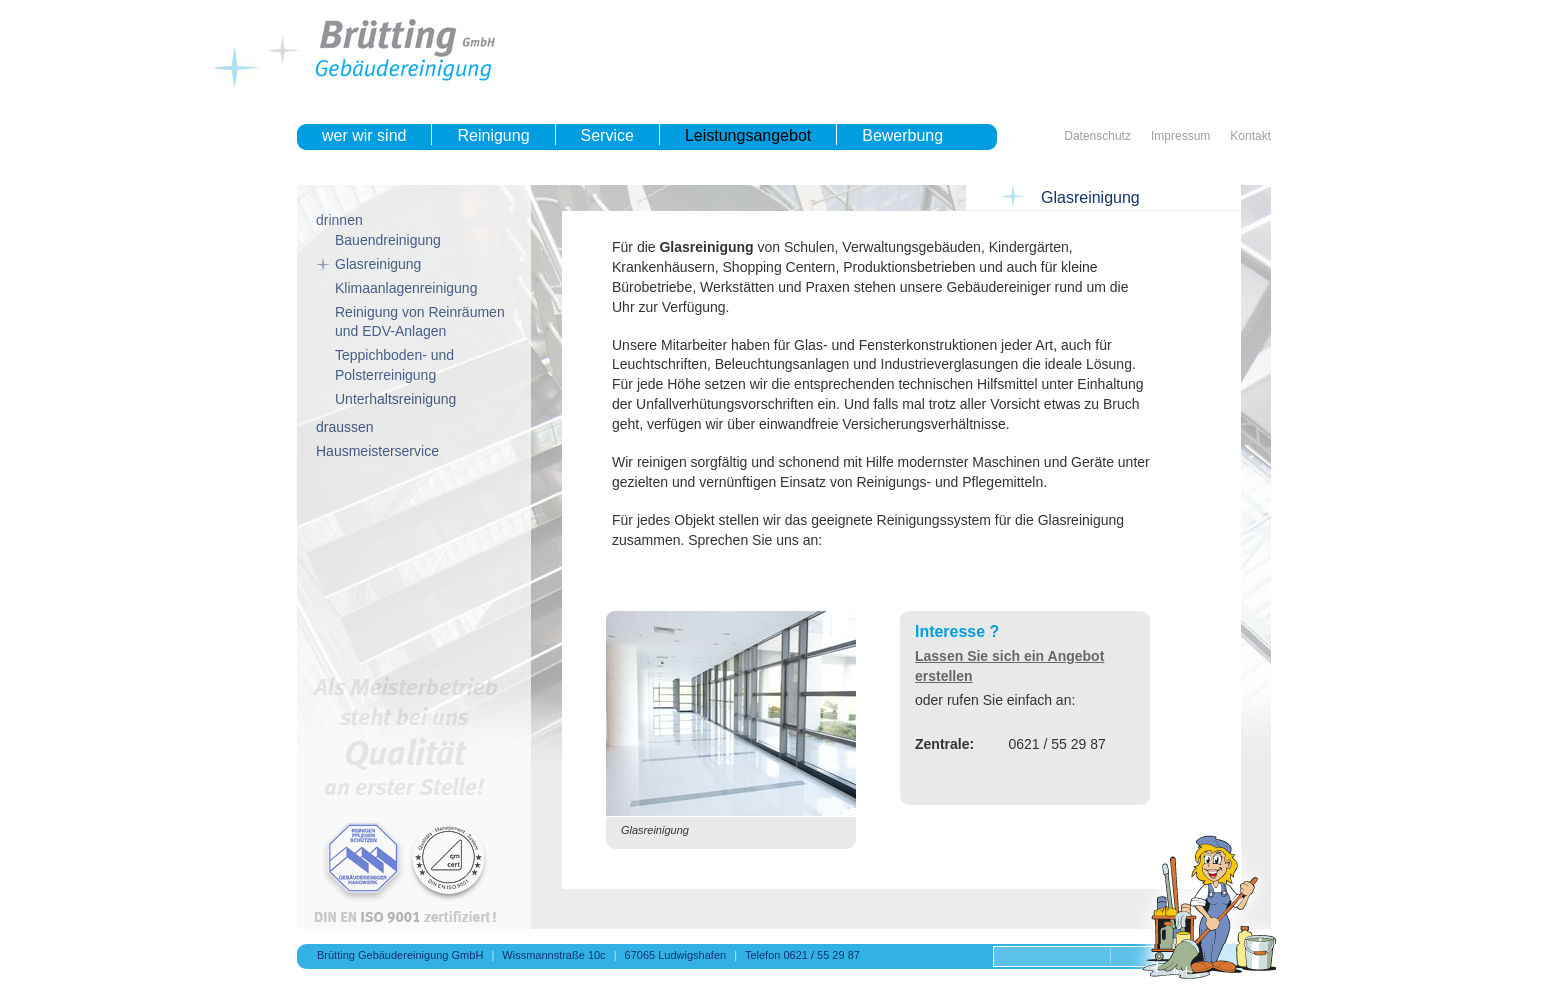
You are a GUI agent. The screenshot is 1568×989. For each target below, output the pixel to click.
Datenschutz (1097, 136)
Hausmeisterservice (377, 451)
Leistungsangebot (748, 135)
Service (607, 135)
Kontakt (1250, 136)
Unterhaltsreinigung (395, 399)
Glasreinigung (378, 264)
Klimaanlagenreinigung (406, 288)
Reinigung (493, 135)
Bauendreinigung (388, 240)
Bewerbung (902, 135)
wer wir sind (364, 135)
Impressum (1180, 136)
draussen (345, 427)
